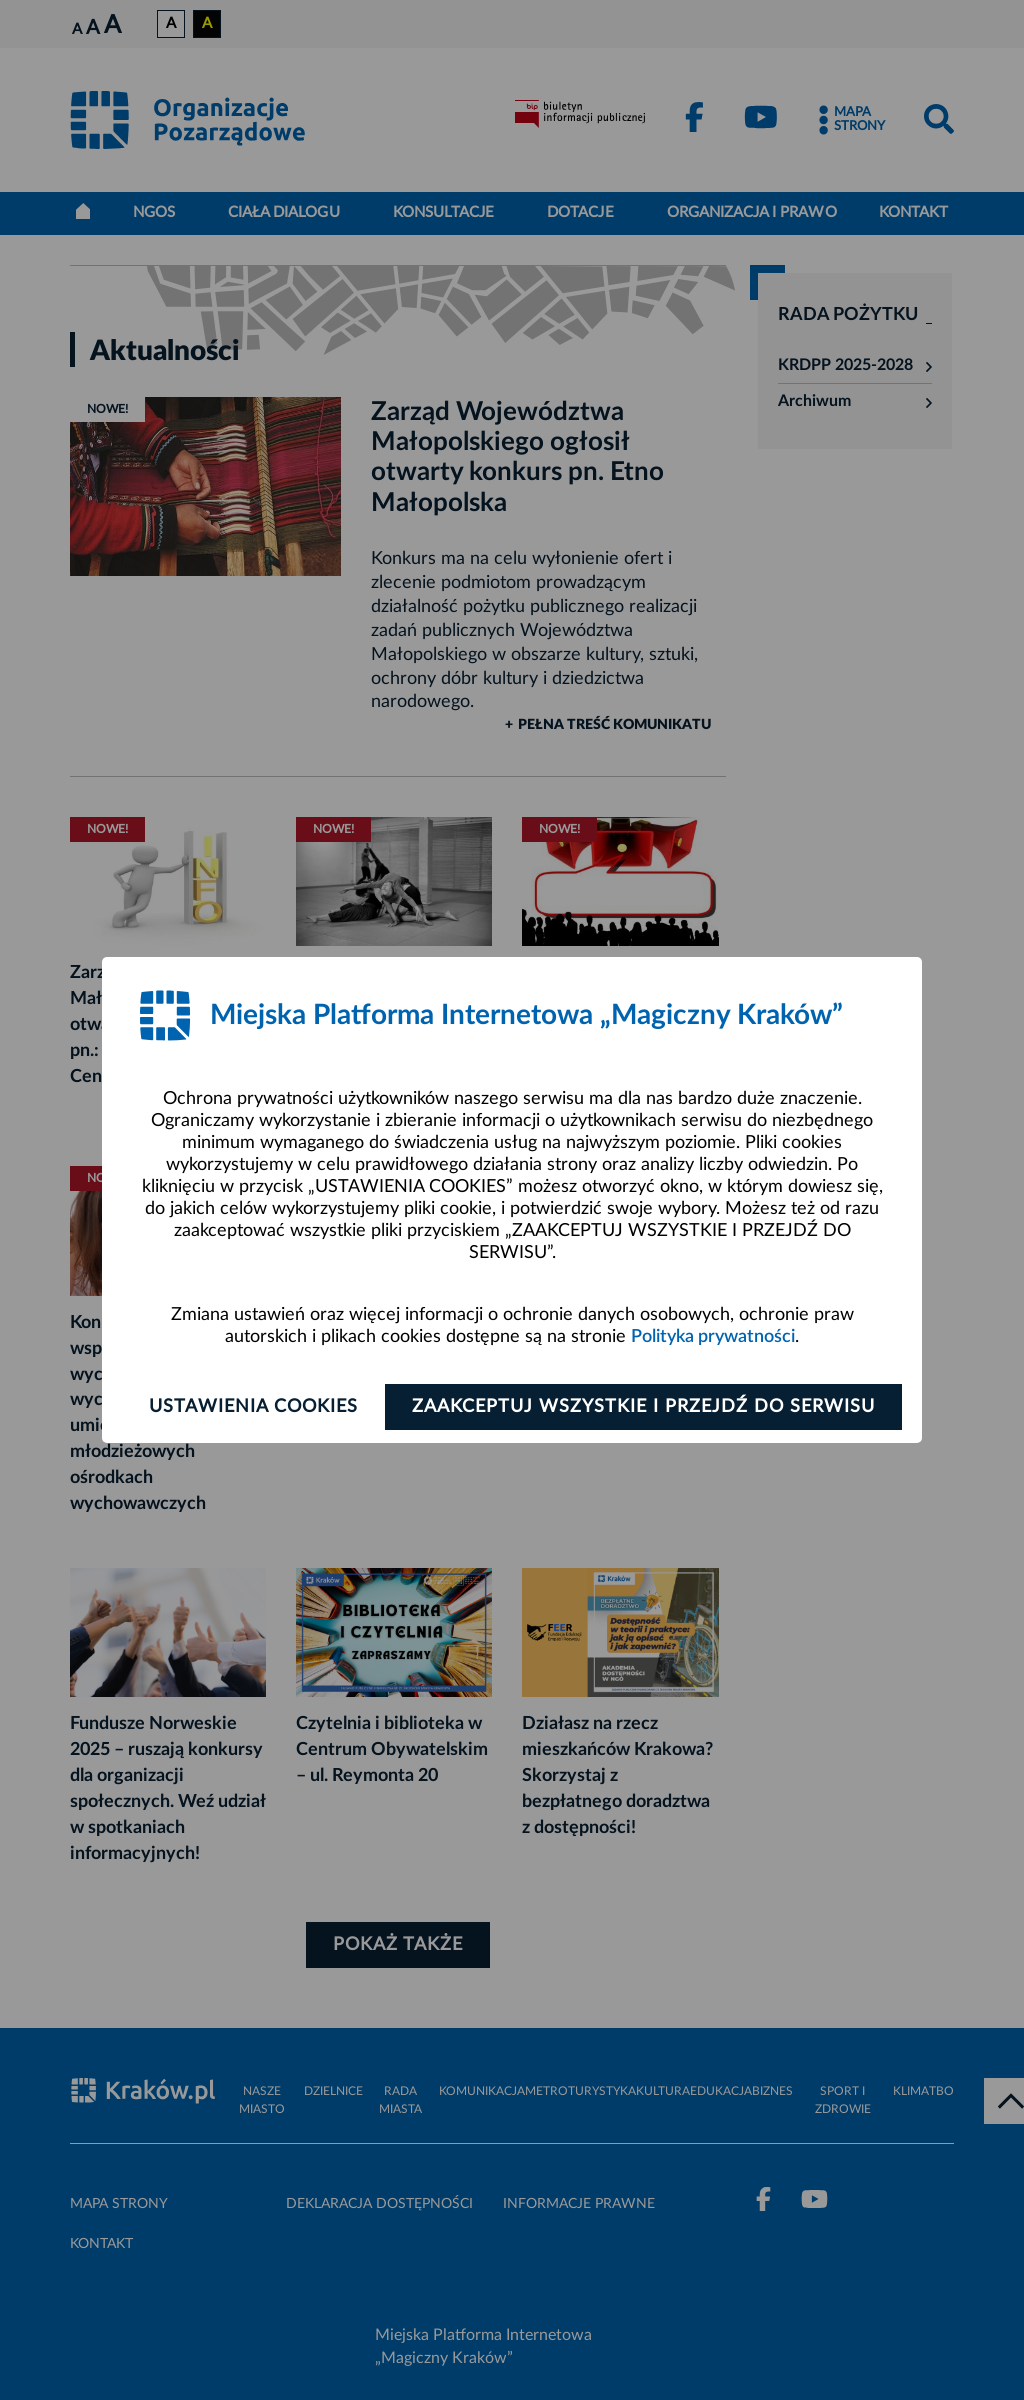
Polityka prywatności (713, 1337)
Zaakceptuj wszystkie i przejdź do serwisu (643, 1407)
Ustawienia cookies (253, 1407)
